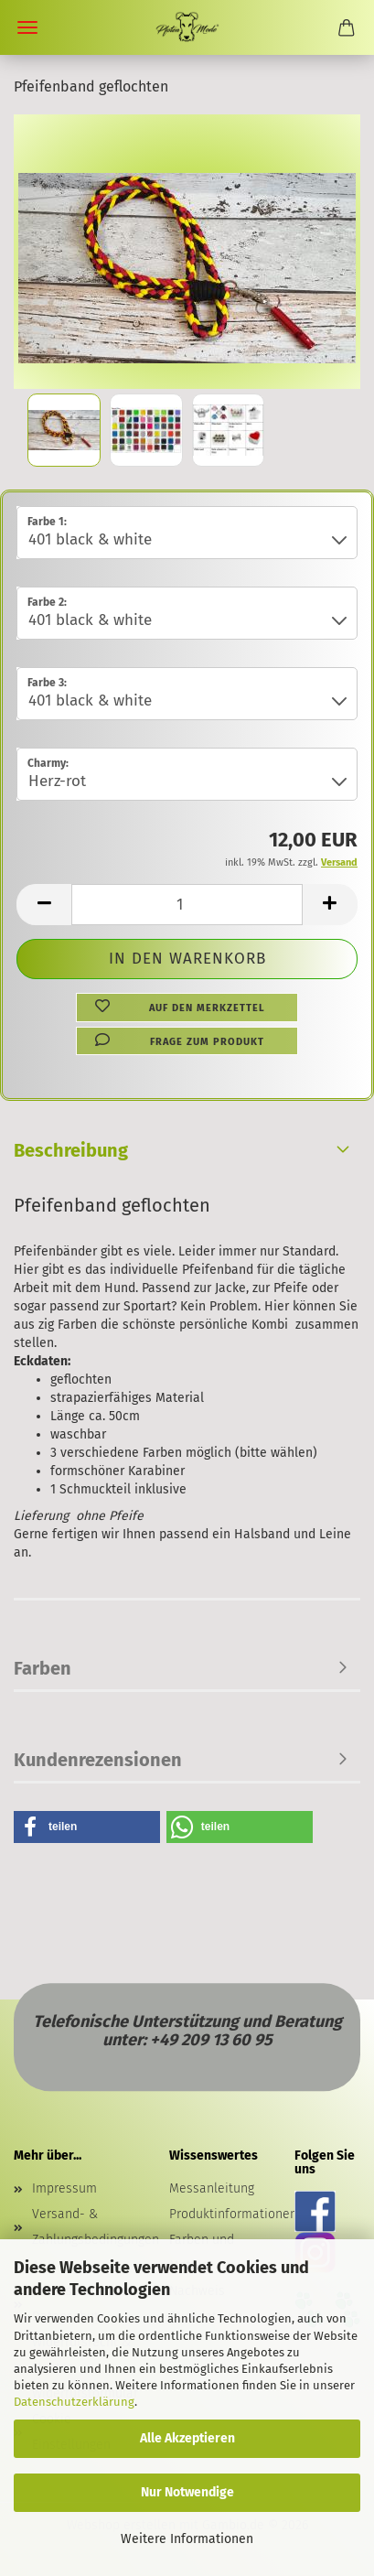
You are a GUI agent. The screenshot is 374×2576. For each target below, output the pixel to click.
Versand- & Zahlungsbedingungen (87, 2226)
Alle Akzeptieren (187, 2438)
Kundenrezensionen (98, 1760)
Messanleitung (211, 2188)
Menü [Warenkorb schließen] (27, 27)
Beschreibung (71, 1150)
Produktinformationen (233, 2214)
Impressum (64, 2188)
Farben (42, 1668)
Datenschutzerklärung (74, 2402)
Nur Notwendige (187, 2492)
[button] (43, 904)
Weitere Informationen (187, 2539)
